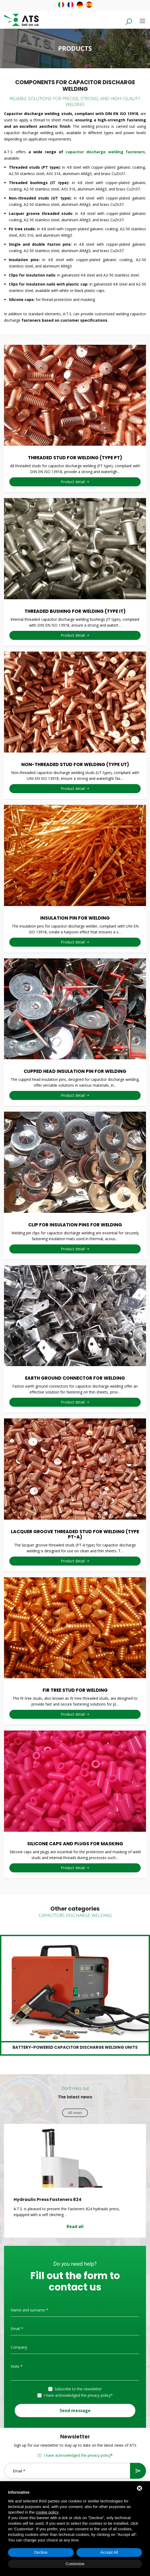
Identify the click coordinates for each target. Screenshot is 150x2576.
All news (75, 2112)
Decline (40, 2552)
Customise (75, 2563)
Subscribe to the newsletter (78, 2388)
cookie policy (47, 2512)
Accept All (109, 2552)
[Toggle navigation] (142, 20)
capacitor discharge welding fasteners (105, 151)
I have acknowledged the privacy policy (77, 2395)
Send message (75, 2410)
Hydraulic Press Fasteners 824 (48, 2199)
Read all (75, 2226)
